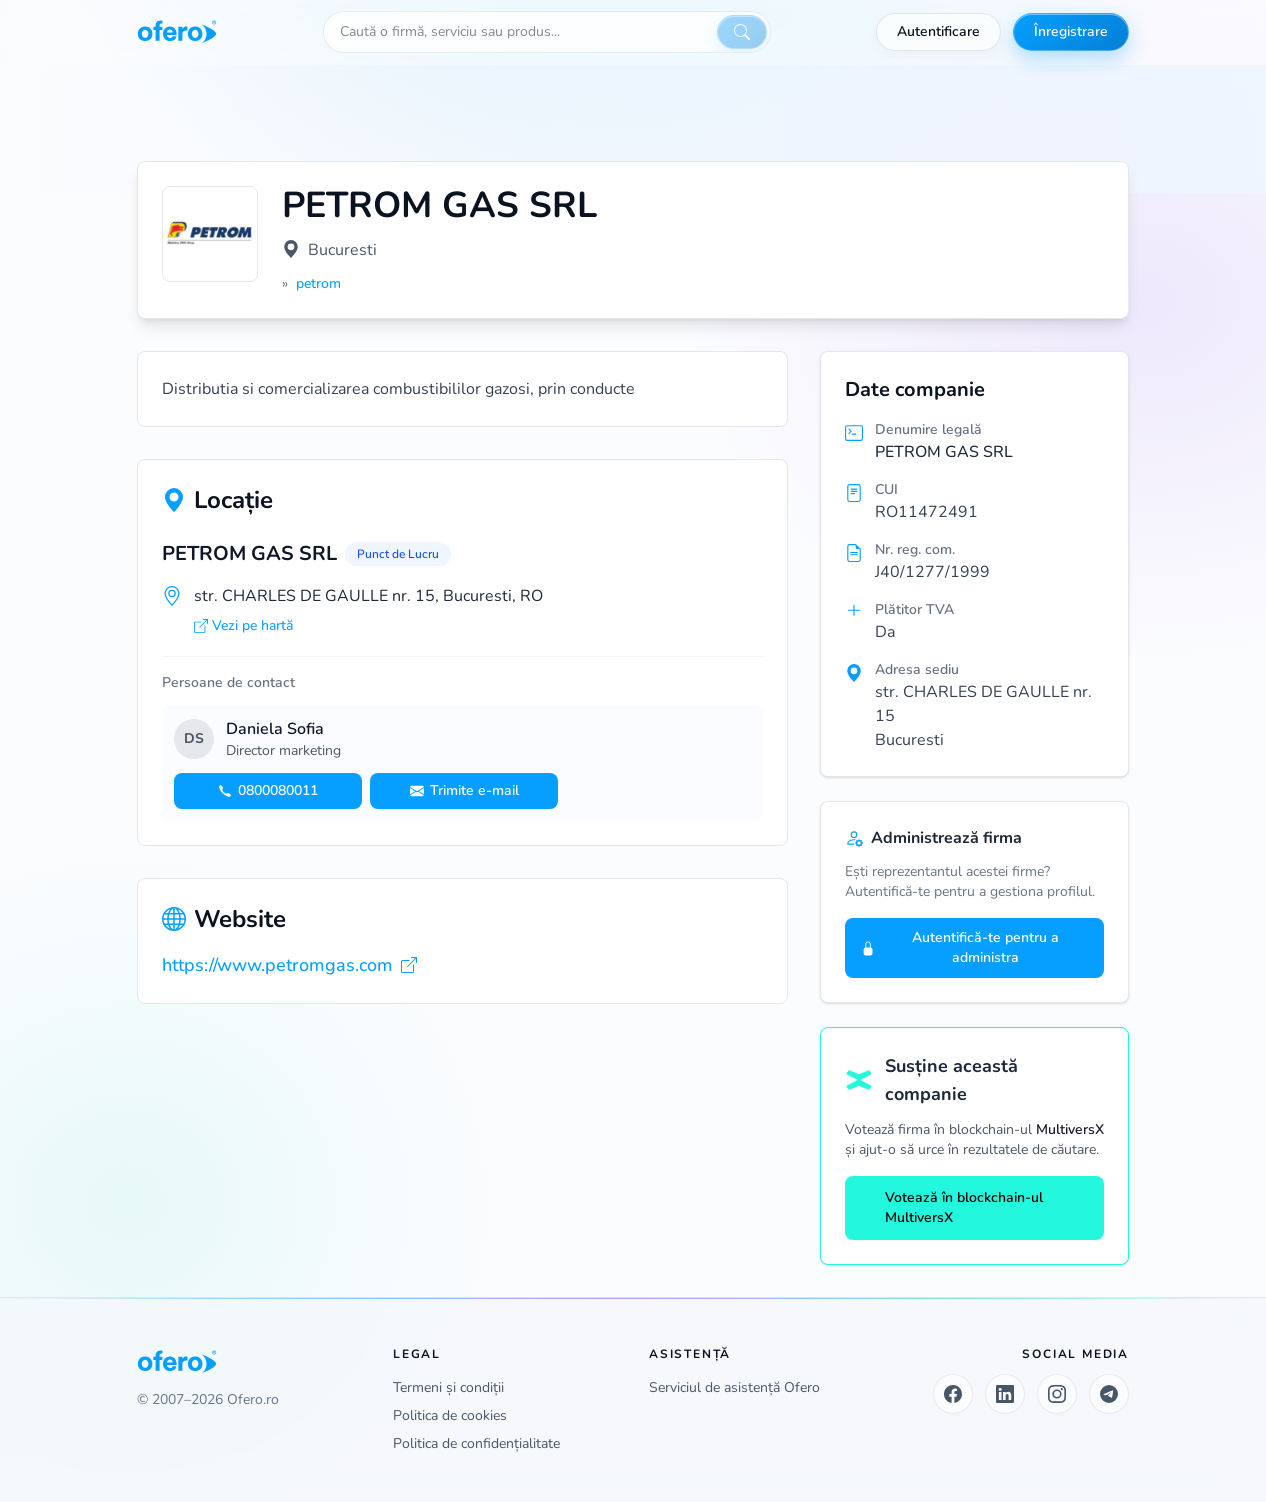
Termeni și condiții (448, 1387)
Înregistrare (1071, 31)
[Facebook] (953, 1394)
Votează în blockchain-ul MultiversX (952, 1207)
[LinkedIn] (1005, 1394)
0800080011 (268, 790)
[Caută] (742, 32)
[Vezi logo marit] (210, 234)
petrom (318, 283)
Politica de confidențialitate (476, 1443)
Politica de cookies (450, 1415)
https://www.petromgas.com (289, 965)
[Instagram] (1057, 1394)
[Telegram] (1109, 1394)
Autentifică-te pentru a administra (960, 947)
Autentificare (938, 31)
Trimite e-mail (464, 790)
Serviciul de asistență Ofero (734, 1387)
